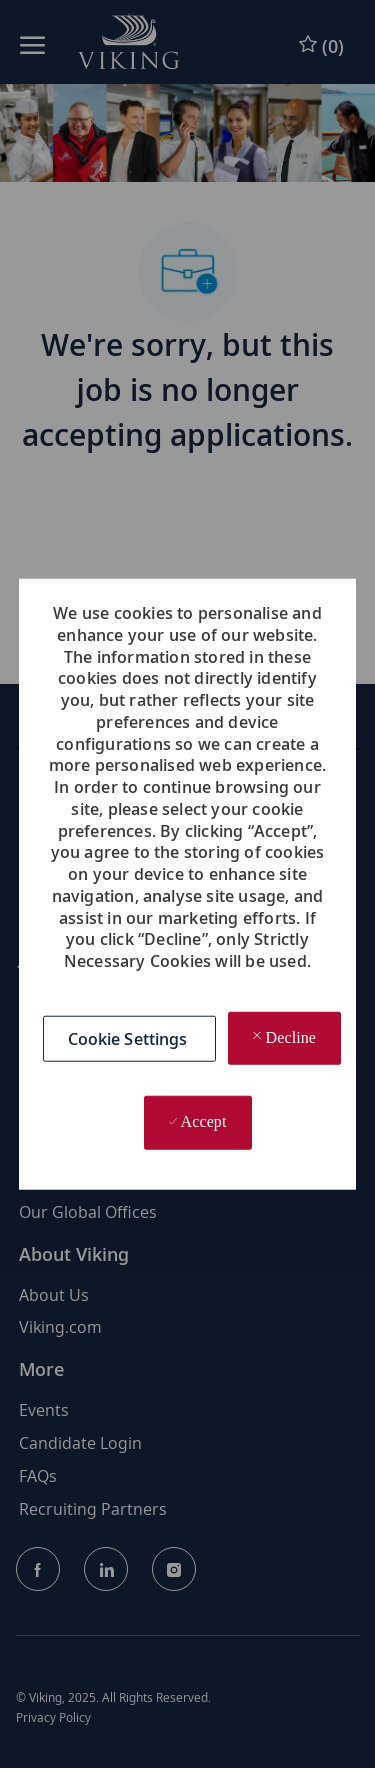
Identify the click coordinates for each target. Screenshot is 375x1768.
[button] (130, 1038)
